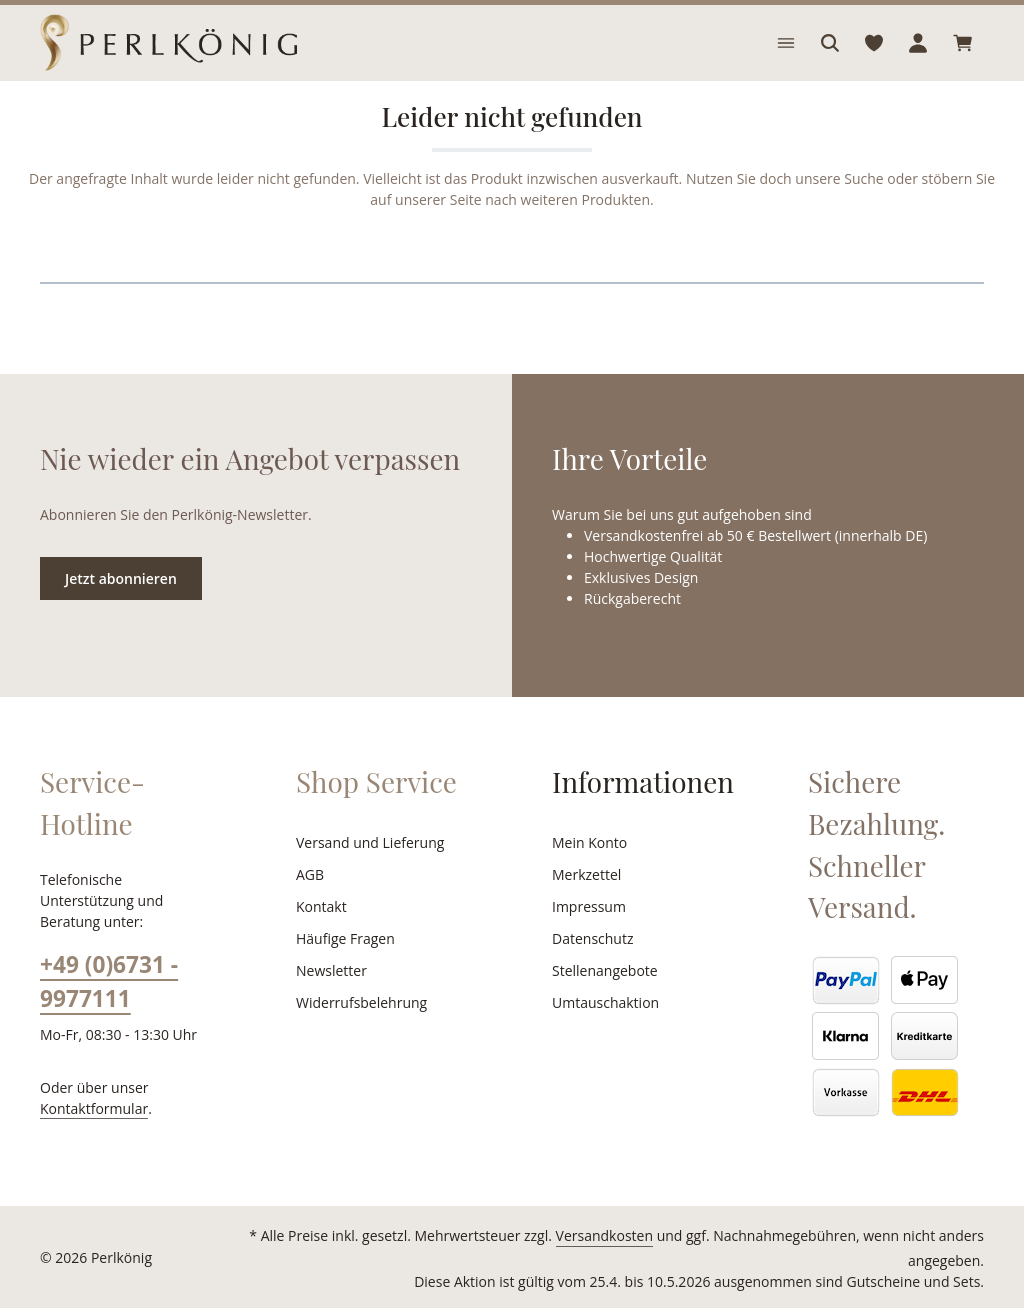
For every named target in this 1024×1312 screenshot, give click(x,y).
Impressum (586, 931)
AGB (311, 899)
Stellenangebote (602, 995)
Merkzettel (584, 899)
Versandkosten (545, 1261)
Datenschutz (591, 963)
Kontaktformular (89, 1111)
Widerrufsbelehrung (357, 1027)
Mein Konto (587, 867)
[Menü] (786, 55)
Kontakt (319, 931)
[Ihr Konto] (918, 55)
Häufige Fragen (344, 963)
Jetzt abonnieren (120, 602)
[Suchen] (830, 55)
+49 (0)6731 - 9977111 (108, 985)
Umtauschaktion (602, 1027)
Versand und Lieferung (366, 867)
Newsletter (329, 995)
